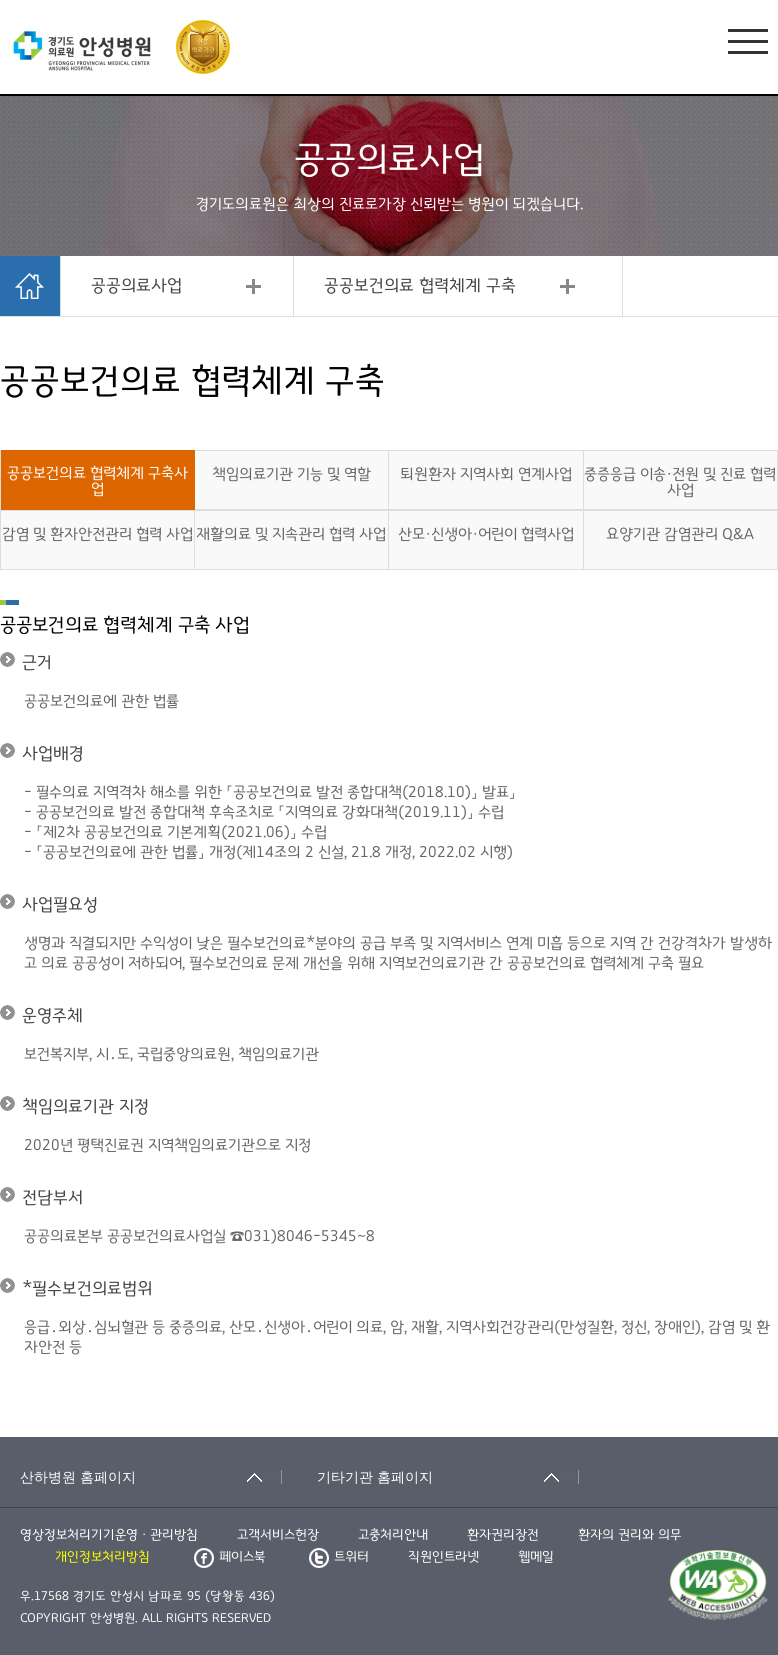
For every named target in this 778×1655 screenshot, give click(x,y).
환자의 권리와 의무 (629, 1535)
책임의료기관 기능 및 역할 (291, 474)
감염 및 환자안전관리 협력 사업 (97, 534)
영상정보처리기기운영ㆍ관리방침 (109, 1535)
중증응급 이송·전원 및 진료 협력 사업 (680, 482)
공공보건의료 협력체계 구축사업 (97, 481)
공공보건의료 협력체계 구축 (420, 286)
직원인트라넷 (443, 1557)
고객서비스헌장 (278, 1535)
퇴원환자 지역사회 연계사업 (486, 474)
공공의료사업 (136, 286)
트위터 (339, 1557)
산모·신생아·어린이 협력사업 (486, 534)
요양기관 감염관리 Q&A (680, 534)
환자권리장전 (503, 1535)
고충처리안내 (393, 1535)
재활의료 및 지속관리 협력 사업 (291, 534)
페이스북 (229, 1557)
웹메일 (536, 1557)
